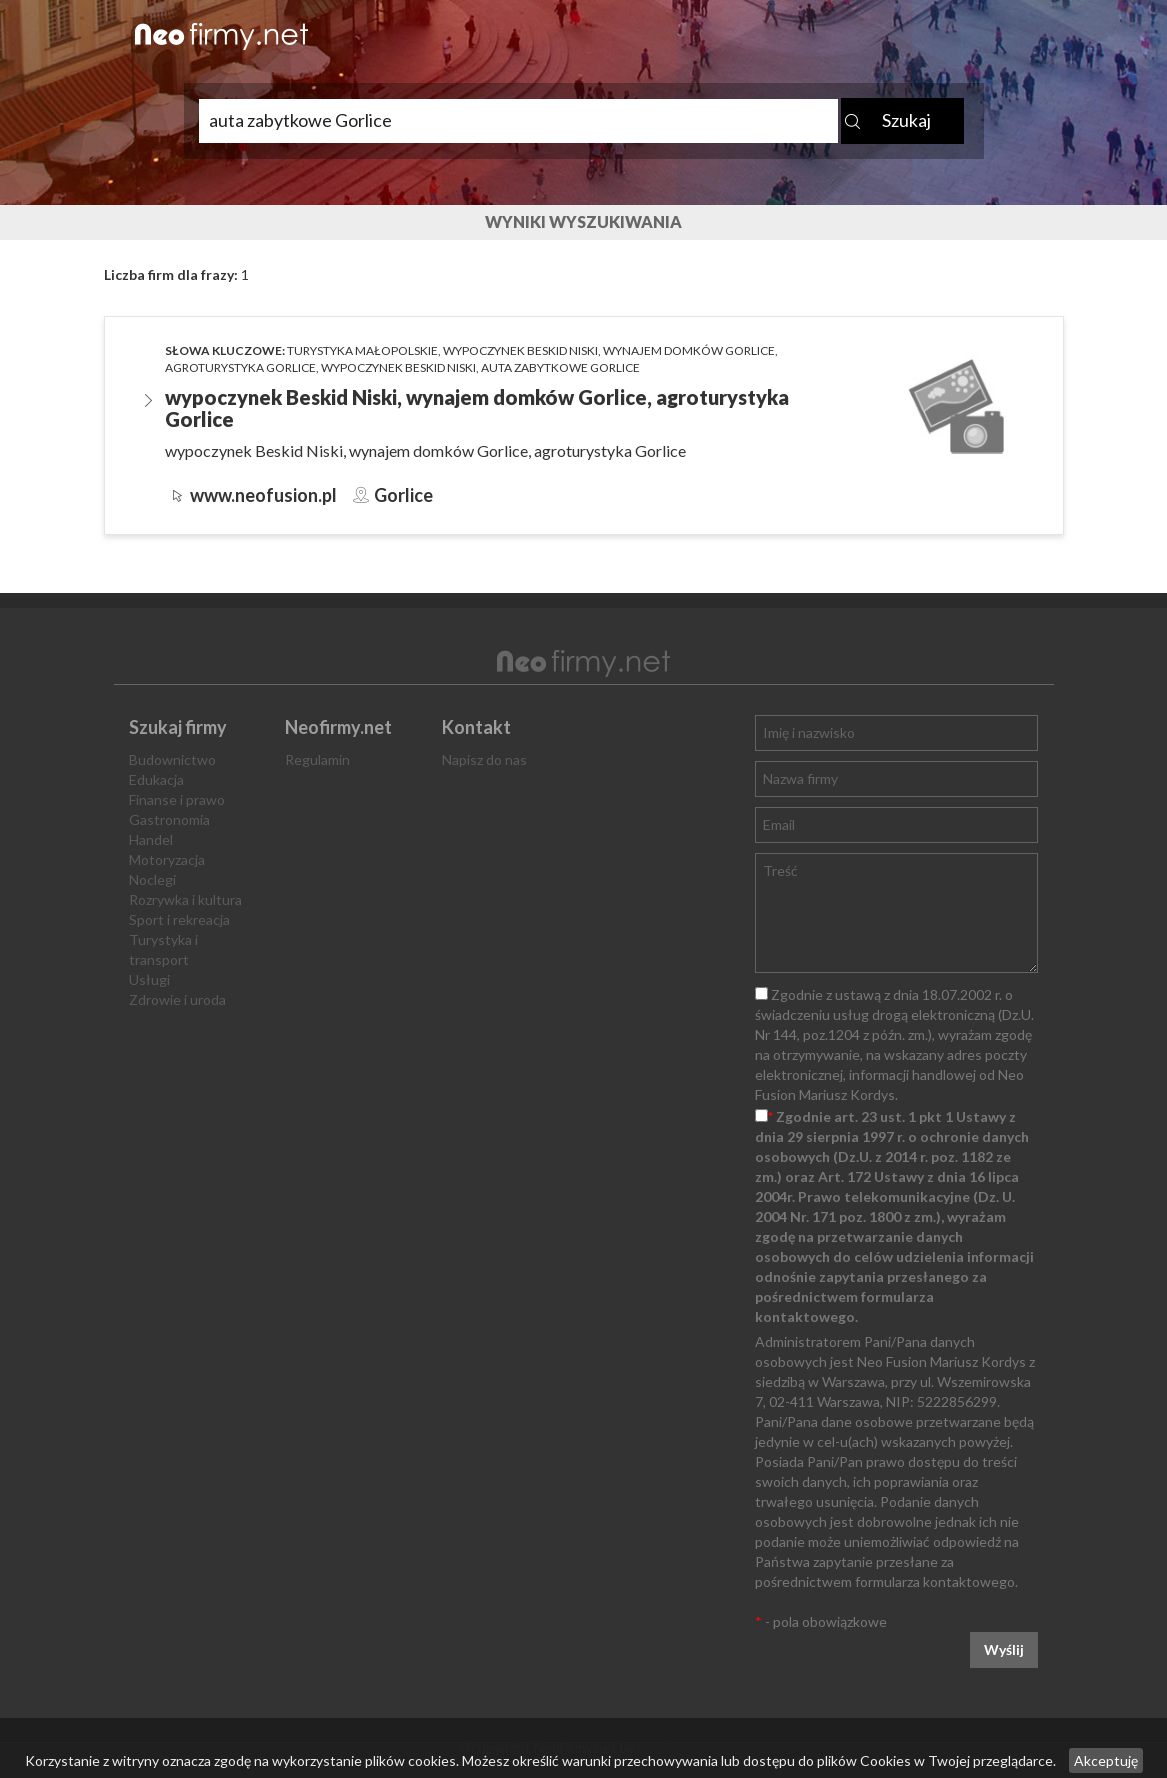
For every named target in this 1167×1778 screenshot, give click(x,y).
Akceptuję (1106, 1760)
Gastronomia (169, 819)
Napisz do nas (484, 759)
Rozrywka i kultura (185, 899)
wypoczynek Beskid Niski (520, 350)
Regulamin (317, 759)
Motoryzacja (167, 859)
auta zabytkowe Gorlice (560, 367)
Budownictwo (172, 759)
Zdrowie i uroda (177, 999)
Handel (151, 839)
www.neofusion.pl (263, 495)
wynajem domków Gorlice (689, 350)
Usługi (149, 979)
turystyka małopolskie (362, 350)
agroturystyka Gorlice (240, 367)
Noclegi (152, 879)
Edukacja (156, 779)
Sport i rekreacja (179, 919)
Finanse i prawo (177, 799)
